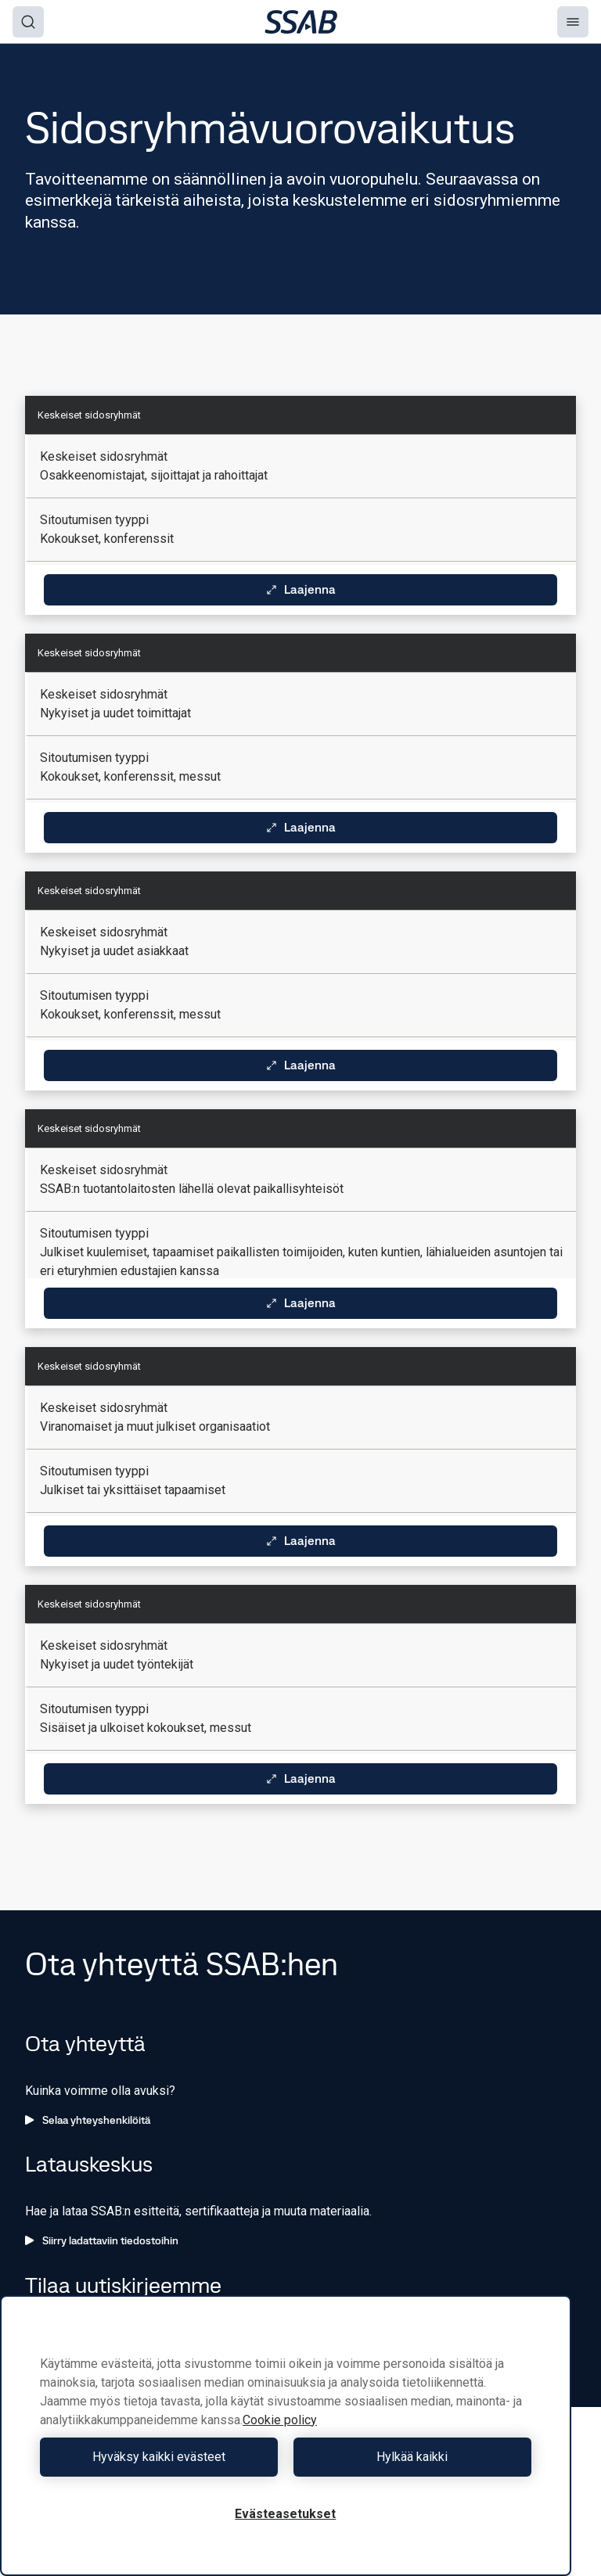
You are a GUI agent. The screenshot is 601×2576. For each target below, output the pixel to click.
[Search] (28, 22)
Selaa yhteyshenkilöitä (87, 2120)
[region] (285, 2435)
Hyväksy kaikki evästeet (158, 2456)
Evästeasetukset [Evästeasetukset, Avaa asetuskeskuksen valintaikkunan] (285, 2513)
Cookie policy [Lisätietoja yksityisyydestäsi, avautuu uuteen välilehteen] (280, 2420)
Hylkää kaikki (412, 2456)
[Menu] (572, 22)
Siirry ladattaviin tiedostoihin (101, 2240)
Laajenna (300, 589)
